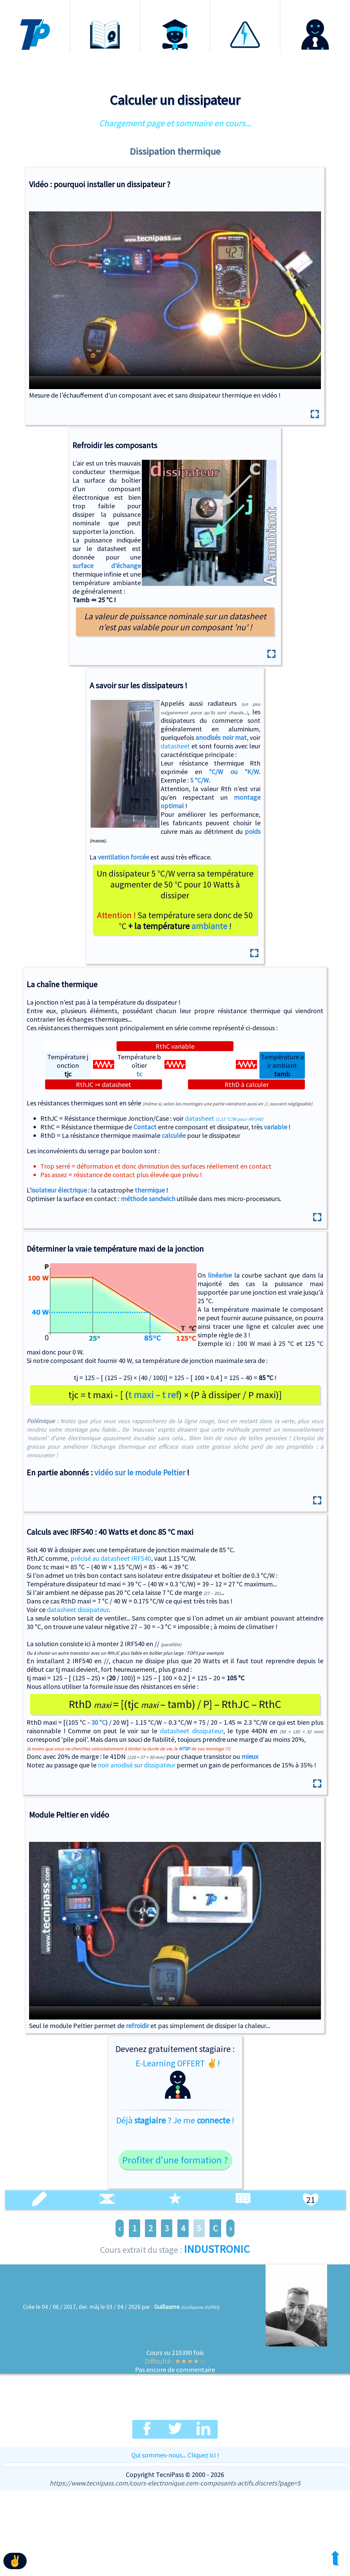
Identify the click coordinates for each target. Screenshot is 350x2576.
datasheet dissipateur (78, 1609)
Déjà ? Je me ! (175, 2120)
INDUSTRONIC (217, 2249)
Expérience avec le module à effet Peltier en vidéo (175, 1924)
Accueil (35, 6)
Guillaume (166, 2307)
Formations (105, 6)
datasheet (175, 746)
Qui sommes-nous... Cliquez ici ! (175, 2455)
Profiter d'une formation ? (175, 2160)
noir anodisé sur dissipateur (136, 1765)
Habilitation (245, 6)
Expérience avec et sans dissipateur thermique (175, 293)
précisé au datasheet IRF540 (110, 1558)
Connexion (315, 6)
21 (310, 2199)
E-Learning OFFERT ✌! (178, 2078)
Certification (175, 6)
